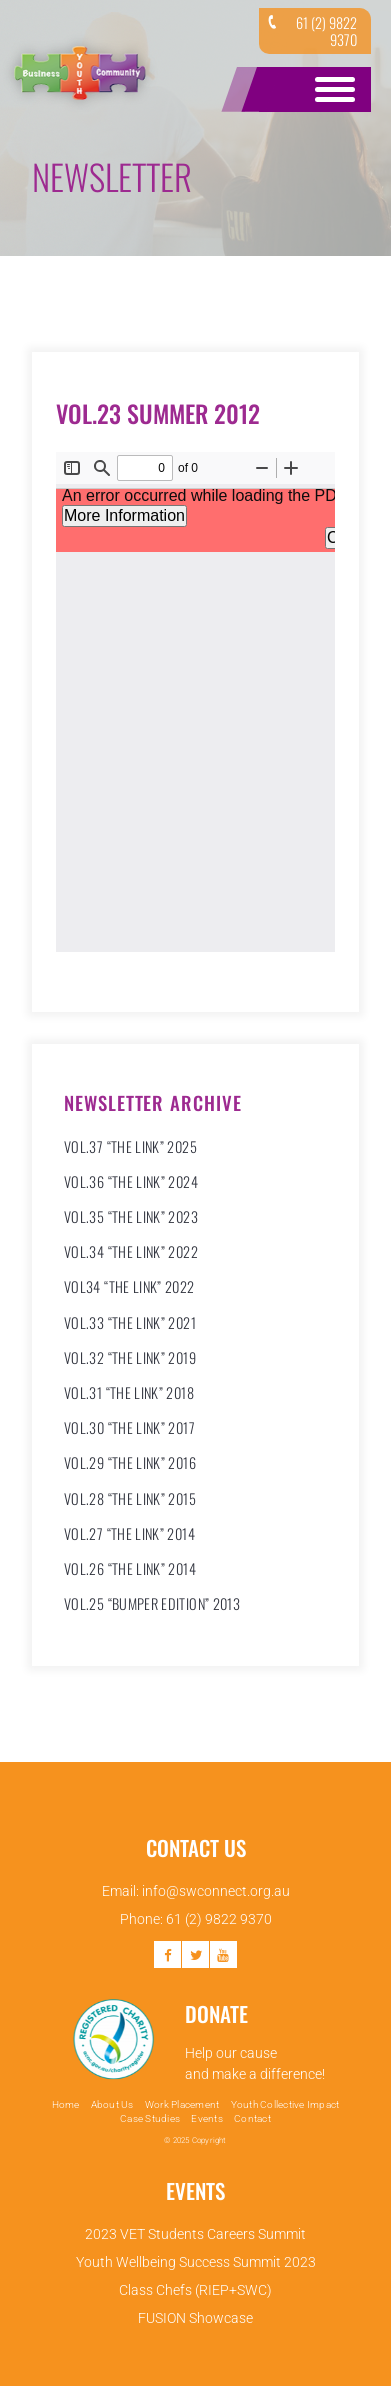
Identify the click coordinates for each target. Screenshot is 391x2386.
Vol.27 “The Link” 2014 (129, 1533)
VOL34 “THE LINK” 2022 (129, 1286)
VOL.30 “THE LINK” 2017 (129, 1427)
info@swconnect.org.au (216, 1891)
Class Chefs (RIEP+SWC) (195, 2290)
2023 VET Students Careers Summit (195, 2234)
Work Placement (182, 2104)
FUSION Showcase (195, 2318)
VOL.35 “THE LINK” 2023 (131, 1216)
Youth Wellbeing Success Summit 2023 (196, 2262)
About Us (112, 2104)
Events (207, 2118)
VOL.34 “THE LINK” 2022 (131, 1251)
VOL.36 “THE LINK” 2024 (131, 1181)
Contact (252, 2118)
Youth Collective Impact (285, 2104)
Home (66, 2104)
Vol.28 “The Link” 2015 (130, 1498)
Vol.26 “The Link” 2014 (130, 1568)
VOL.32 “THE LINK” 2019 (130, 1357)
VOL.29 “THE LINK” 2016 (130, 1462)
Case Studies (150, 2118)
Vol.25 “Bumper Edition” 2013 (152, 1603)
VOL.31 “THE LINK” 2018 (129, 1392)
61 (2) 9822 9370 (310, 31)
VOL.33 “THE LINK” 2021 (130, 1322)
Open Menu (331, 89)
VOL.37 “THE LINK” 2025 (130, 1146)
